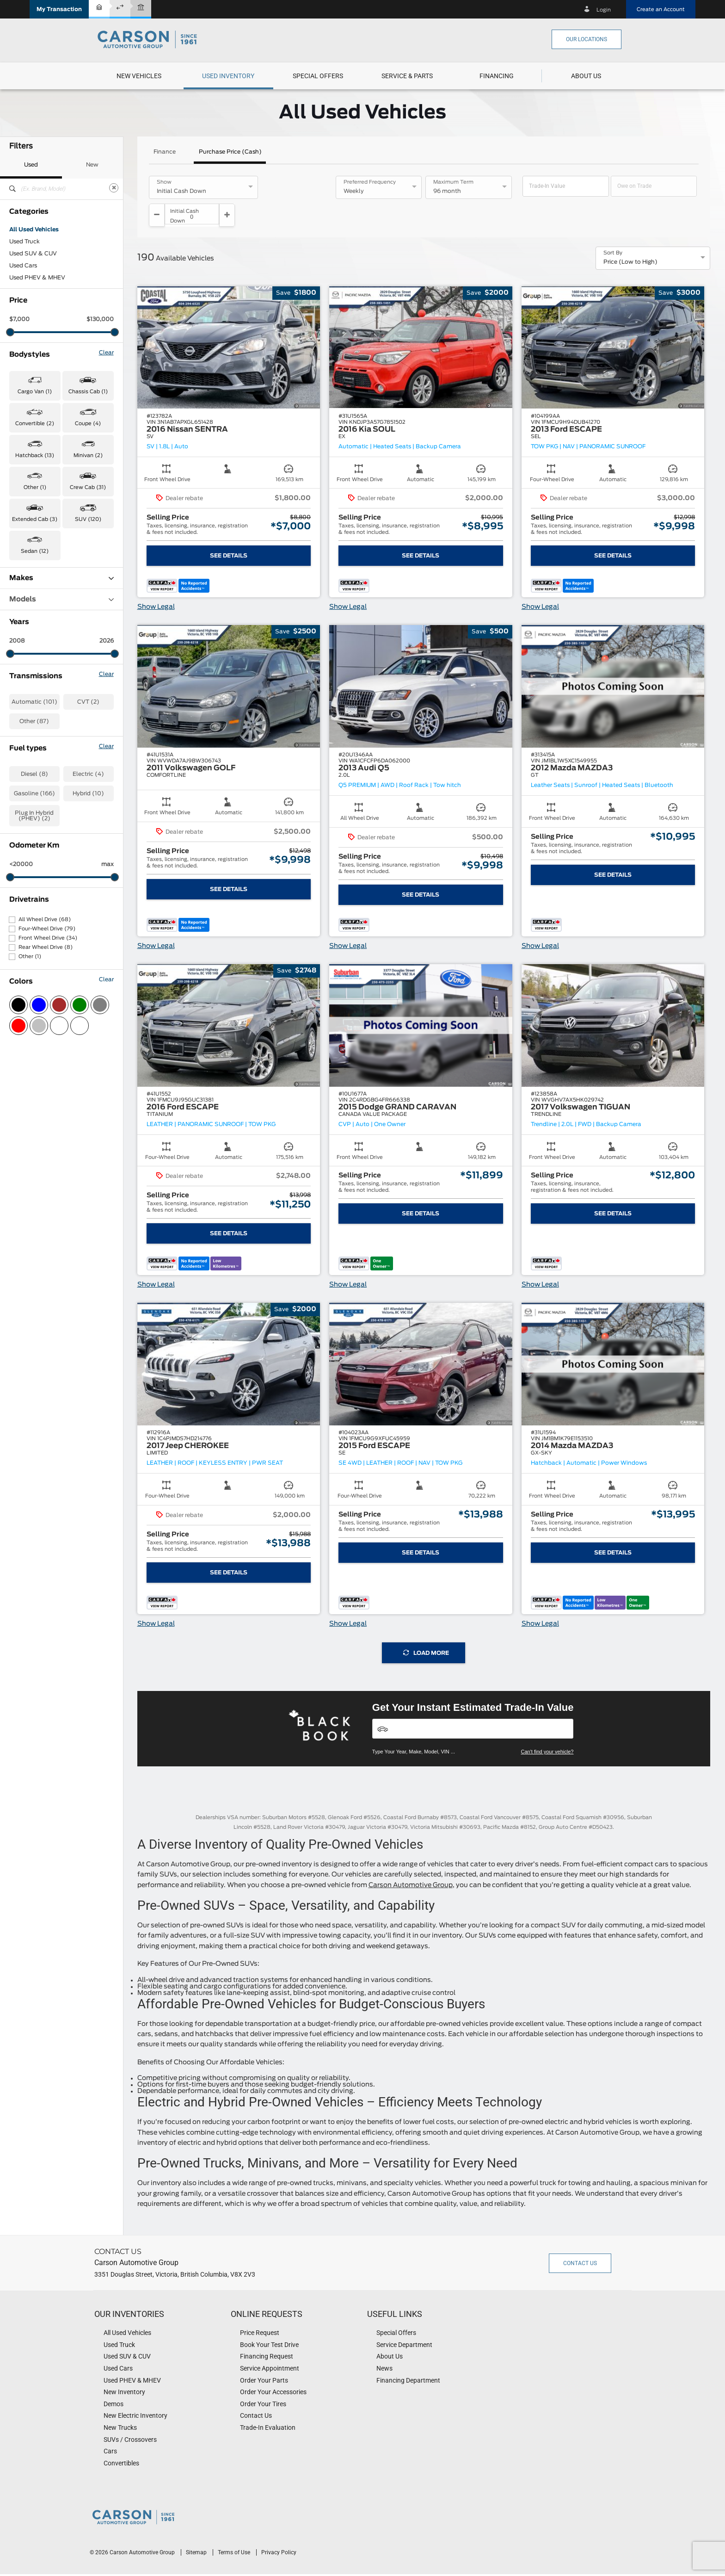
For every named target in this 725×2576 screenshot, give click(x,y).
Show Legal (156, 584)
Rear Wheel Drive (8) (45, 947)
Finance (165, 152)
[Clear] (113, 187)
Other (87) (34, 721)
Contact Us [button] (580, 2240)
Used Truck (24, 241)
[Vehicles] (473, 1705)
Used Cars (23, 265)
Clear (106, 352)
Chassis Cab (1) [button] (88, 391)
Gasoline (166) (34, 793)
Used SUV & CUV (33, 253)
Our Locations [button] (586, 39)
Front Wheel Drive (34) (47, 938)
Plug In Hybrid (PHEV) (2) (34, 815)
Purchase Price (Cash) (230, 152)
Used (31, 164)
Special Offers (318, 76)
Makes (61, 578)
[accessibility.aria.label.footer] (382, 2563)
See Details (228, 532)
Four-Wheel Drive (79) (46, 928)
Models (61, 599)
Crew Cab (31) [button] (88, 487)
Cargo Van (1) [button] (35, 391)
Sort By (612, 230)
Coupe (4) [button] (88, 423)
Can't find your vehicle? (547, 1728)
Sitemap (197, 2529)
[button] (59, 9)
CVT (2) (88, 702)
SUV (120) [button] (88, 519)
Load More (426, 1630)
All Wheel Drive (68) (44, 919)
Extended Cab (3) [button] (34, 519)
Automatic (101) (34, 702)
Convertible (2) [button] (34, 423)
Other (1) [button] (35, 487)
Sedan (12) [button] (35, 551)
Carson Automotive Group (411, 1862)
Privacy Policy (278, 2529)
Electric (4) (88, 774)
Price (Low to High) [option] (630, 239)
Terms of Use (235, 2529)
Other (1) (29, 956)
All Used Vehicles (34, 229)
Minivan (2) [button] (88, 455)
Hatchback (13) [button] (34, 455)
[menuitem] (139, 75)
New (92, 164)
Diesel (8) (34, 774)
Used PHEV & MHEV (37, 277)
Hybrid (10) (88, 793)
